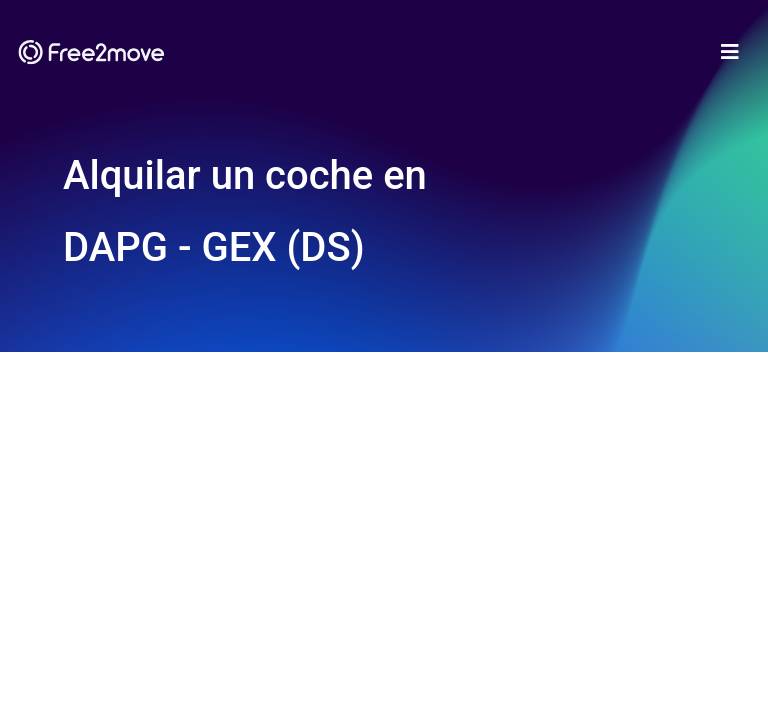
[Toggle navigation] (730, 52)
